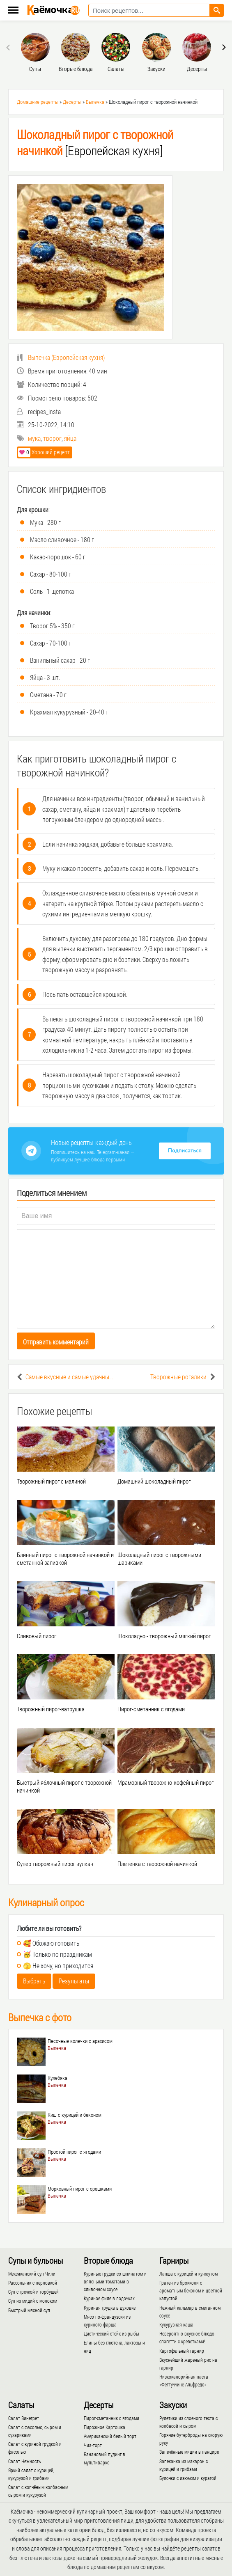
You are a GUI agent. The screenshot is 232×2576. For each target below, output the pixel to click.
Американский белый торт (110, 2436)
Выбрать (34, 1980)
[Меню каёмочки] (13, 11)
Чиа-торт (93, 2445)
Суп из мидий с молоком (32, 2300)
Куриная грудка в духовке (110, 2307)
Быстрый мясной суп (29, 2310)
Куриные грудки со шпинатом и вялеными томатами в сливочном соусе (115, 2281)
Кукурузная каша (176, 2324)
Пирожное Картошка (104, 2427)
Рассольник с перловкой (32, 2282)
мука (34, 438)
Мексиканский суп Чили (31, 2273)
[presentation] (9, 47)
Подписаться (185, 1150)
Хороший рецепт (44, 452)
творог (52, 438)
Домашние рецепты (37, 101)
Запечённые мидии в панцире (189, 2451)
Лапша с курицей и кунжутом (188, 2273)
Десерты (72, 101)
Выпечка (95, 101)
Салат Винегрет (23, 2418)
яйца (70, 438)
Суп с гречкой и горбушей (33, 2291)
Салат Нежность (24, 2461)
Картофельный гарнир (181, 2350)
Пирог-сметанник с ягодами (111, 2418)
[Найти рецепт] (217, 10)
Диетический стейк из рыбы (111, 2333)
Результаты (74, 1980)
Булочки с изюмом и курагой (187, 2478)
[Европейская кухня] (95, 142)
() (61, 357)
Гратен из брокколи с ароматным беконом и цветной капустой (190, 2290)
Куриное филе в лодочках (109, 2298)
